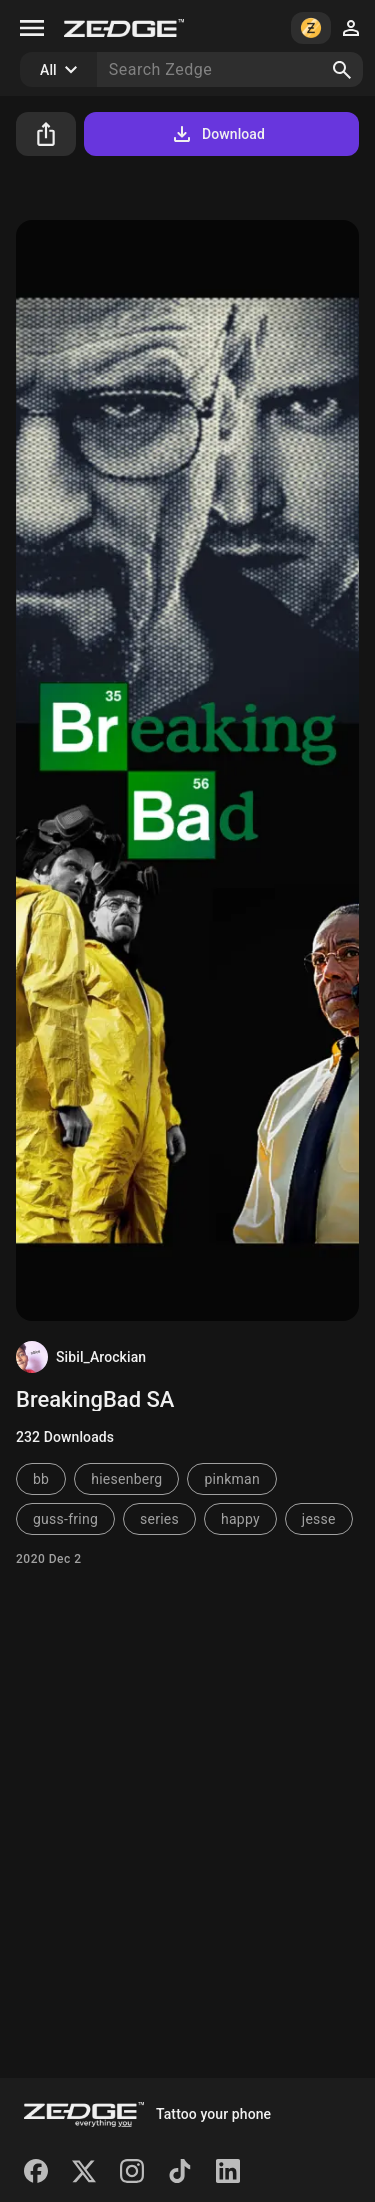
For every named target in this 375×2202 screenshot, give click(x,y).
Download (217, 134)
